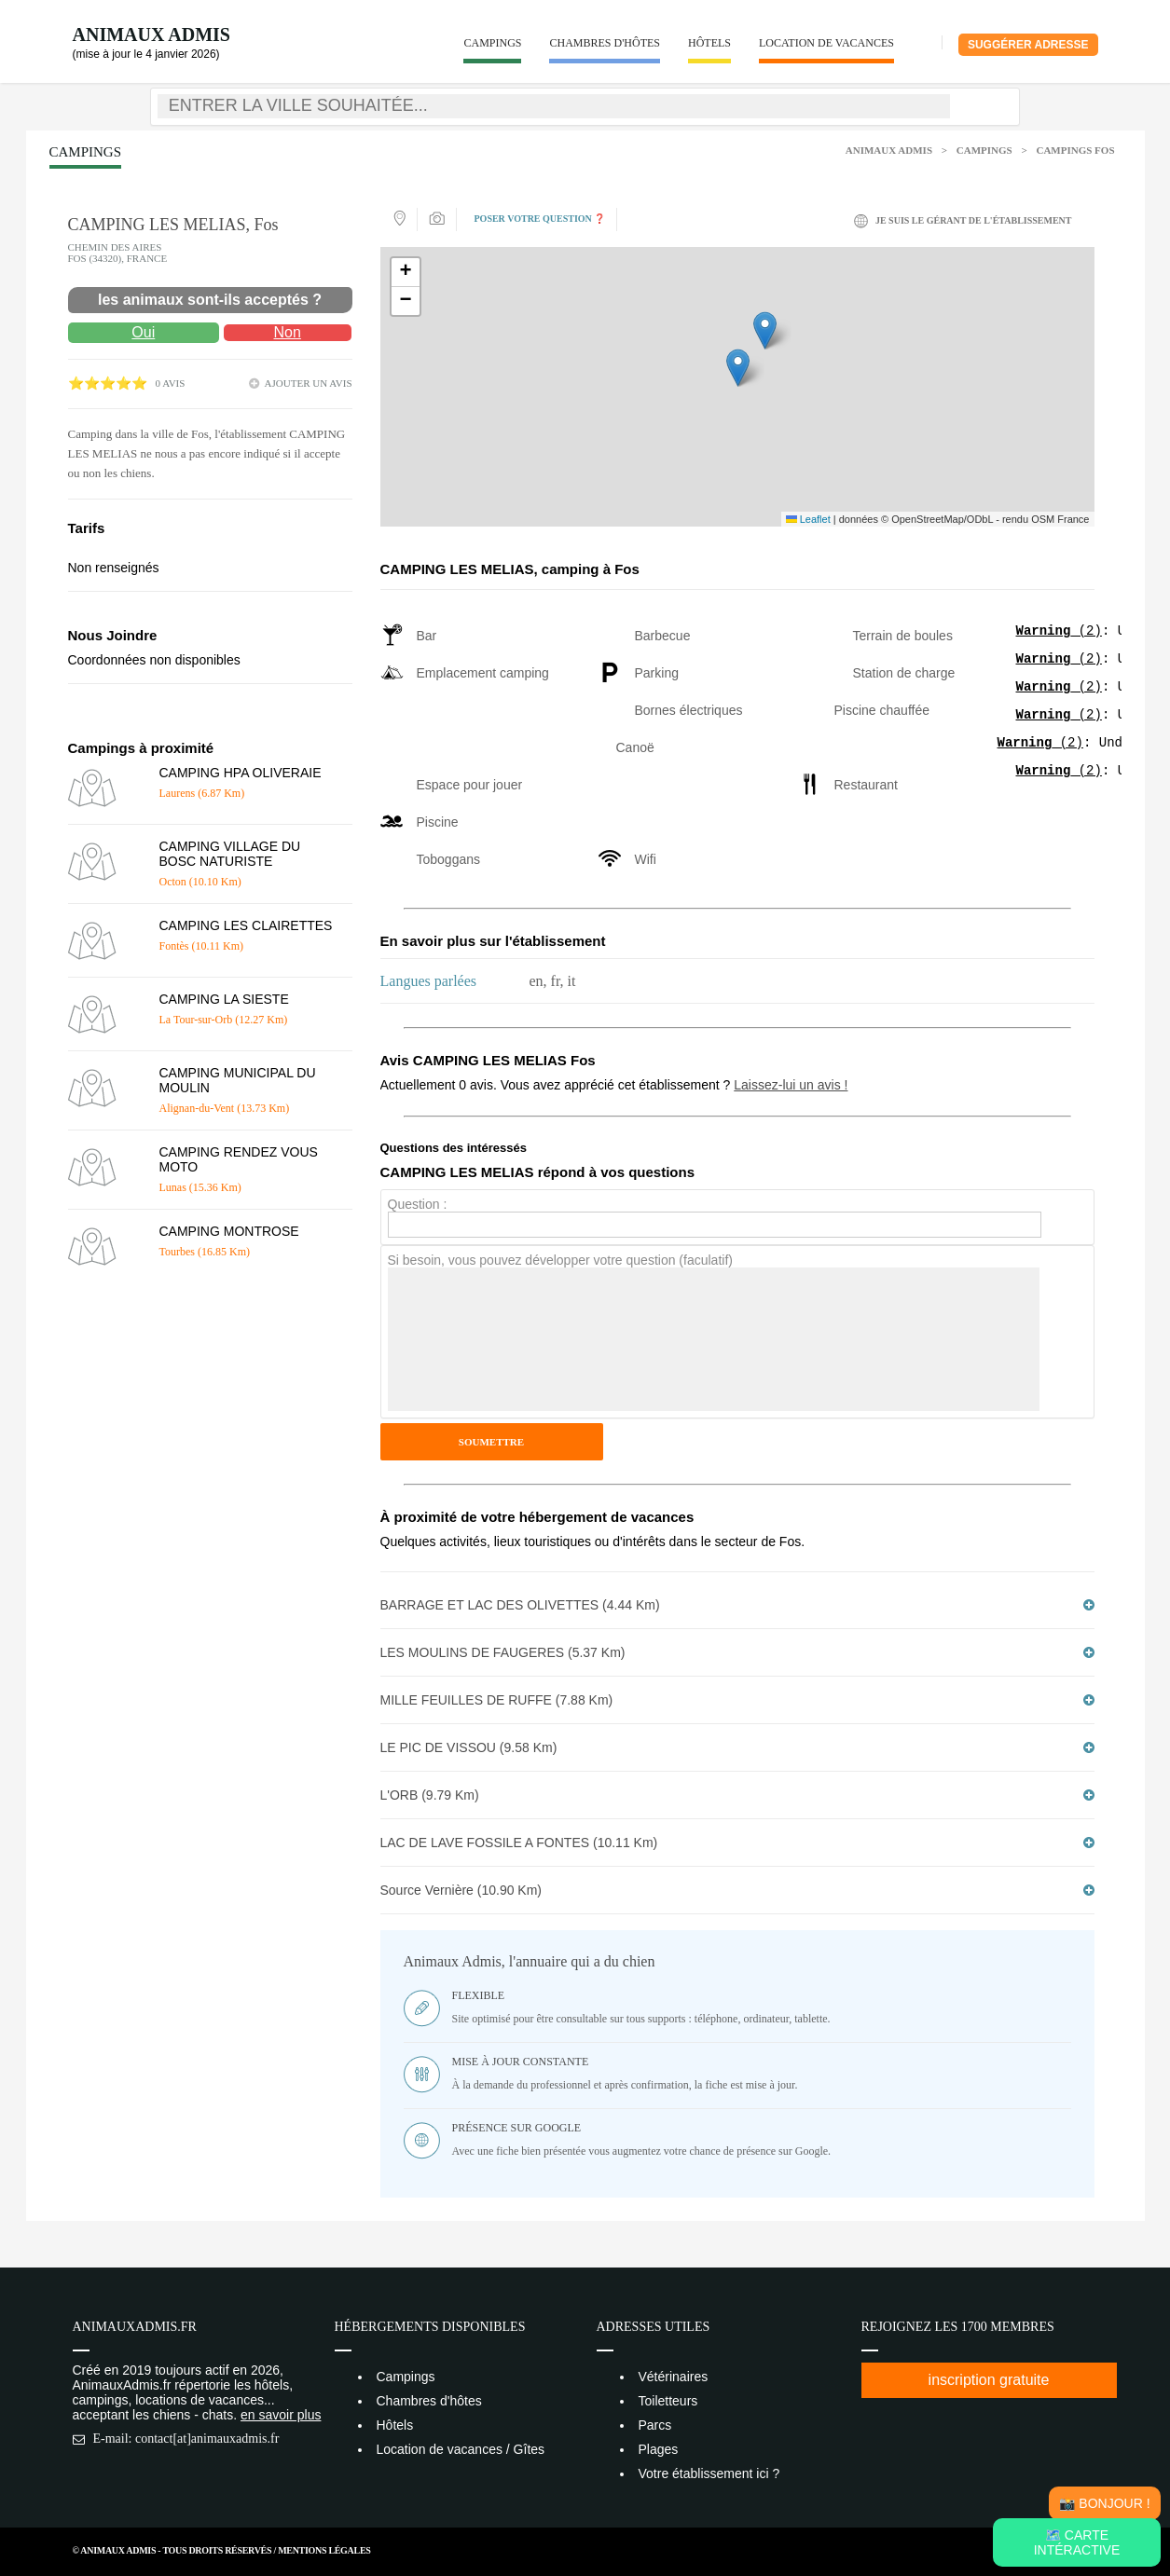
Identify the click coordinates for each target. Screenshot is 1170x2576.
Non (286, 332)
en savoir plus (281, 2414)
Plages (659, 2449)
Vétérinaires (674, 2376)
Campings (492, 42)
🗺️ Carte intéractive (1077, 2542)
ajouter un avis (308, 383)
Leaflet (808, 519)
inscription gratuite (989, 2380)
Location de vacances (826, 42)
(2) (1059, 632)
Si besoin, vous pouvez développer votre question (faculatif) (560, 1260)
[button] (738, 368)
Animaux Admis (151, 34)
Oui (143, 332)
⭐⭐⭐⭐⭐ (107, 384)
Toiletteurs (668, 2400)
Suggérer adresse (1028, 44)
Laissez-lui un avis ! (790, 1084)
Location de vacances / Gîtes (461, 2449)
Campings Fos (1075, 150)
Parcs (655, 2425)
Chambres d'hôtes (604, 42)
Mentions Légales (324, 2550)
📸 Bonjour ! (1104, 2503)
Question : (417, 1204)
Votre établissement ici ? (709, 2473)
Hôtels (709, 42)
